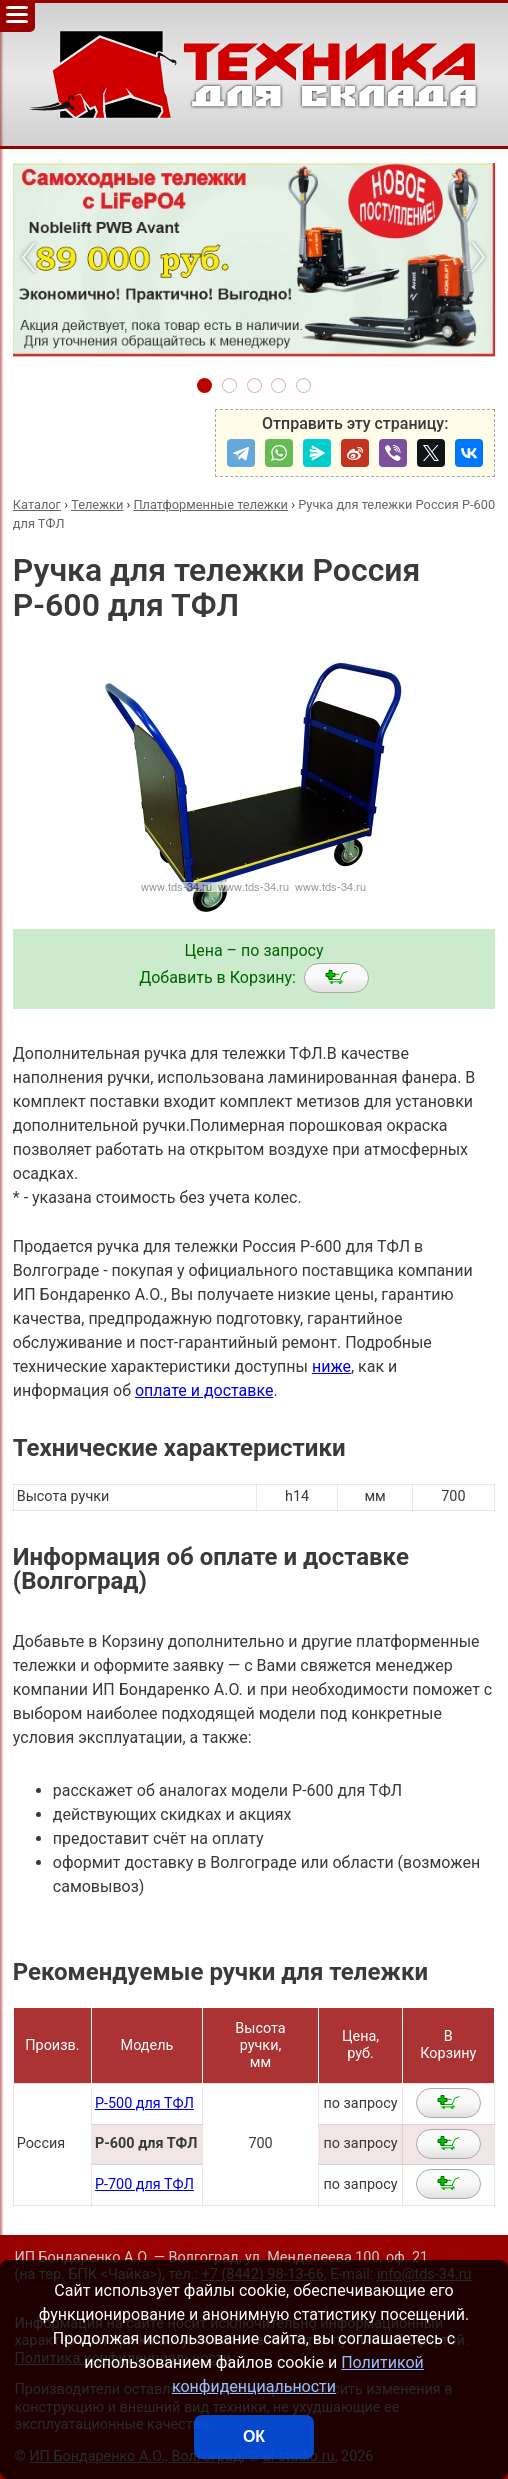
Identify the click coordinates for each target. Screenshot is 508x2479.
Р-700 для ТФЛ (144, 2184)
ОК (254, 2436)
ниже (331, 1366)
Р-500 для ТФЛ (144, 2103)
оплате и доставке (204, 1390)
